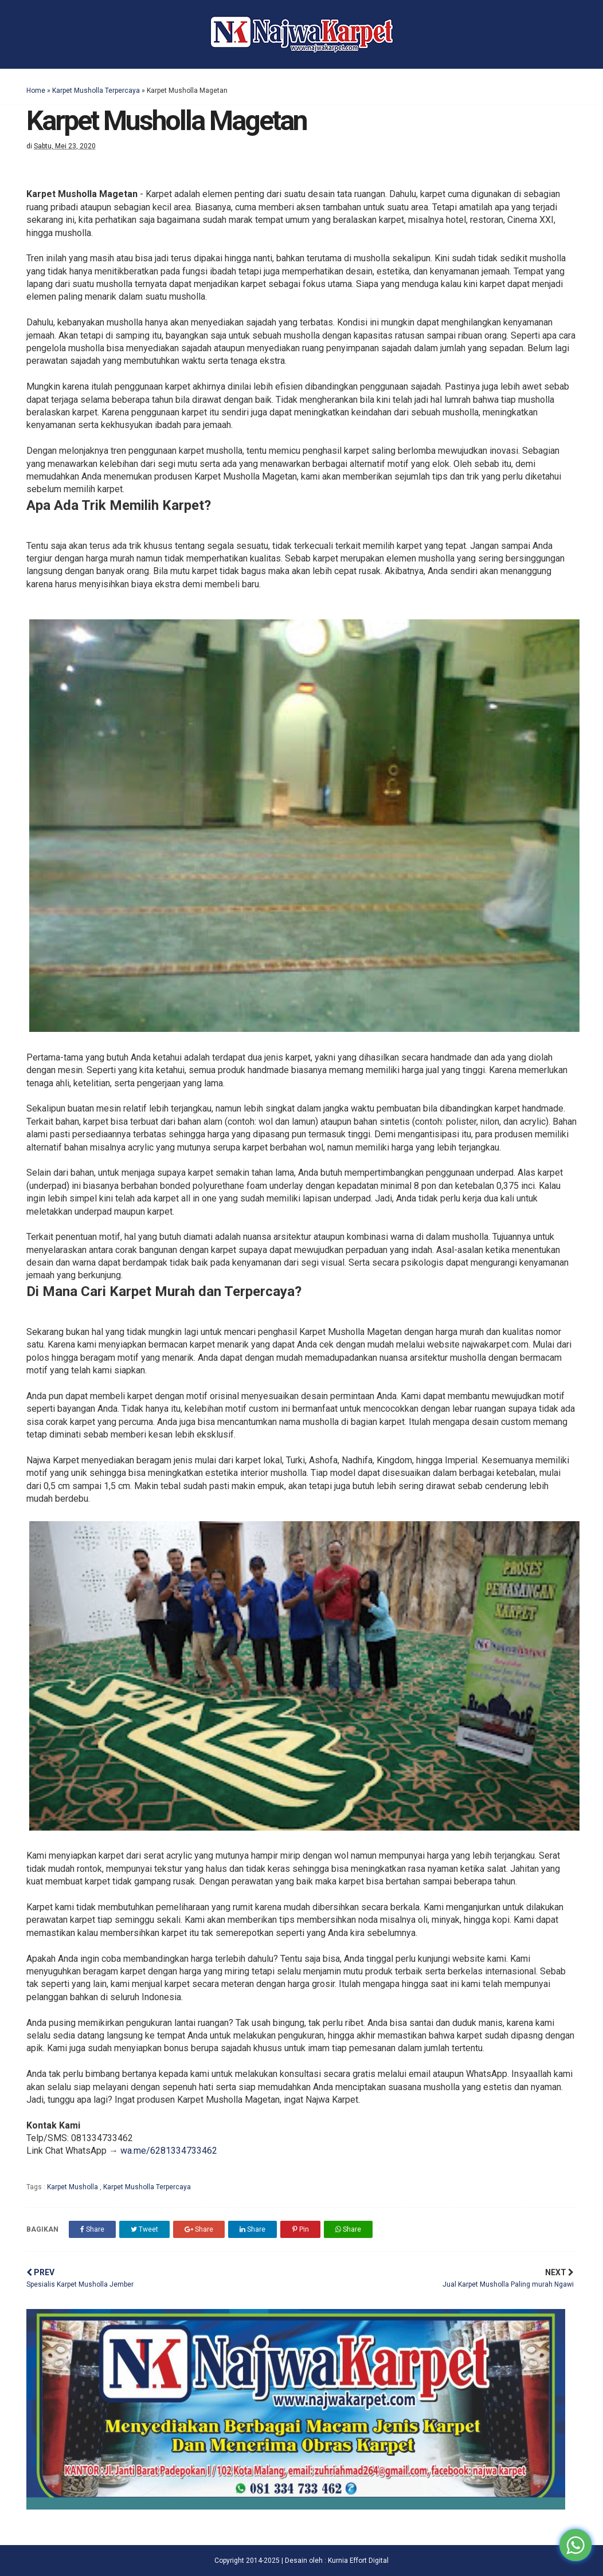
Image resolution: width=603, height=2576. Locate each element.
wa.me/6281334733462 (168, 2150)
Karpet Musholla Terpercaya (96, 91)
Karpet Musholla (73, 2187)
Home (35, 91)
